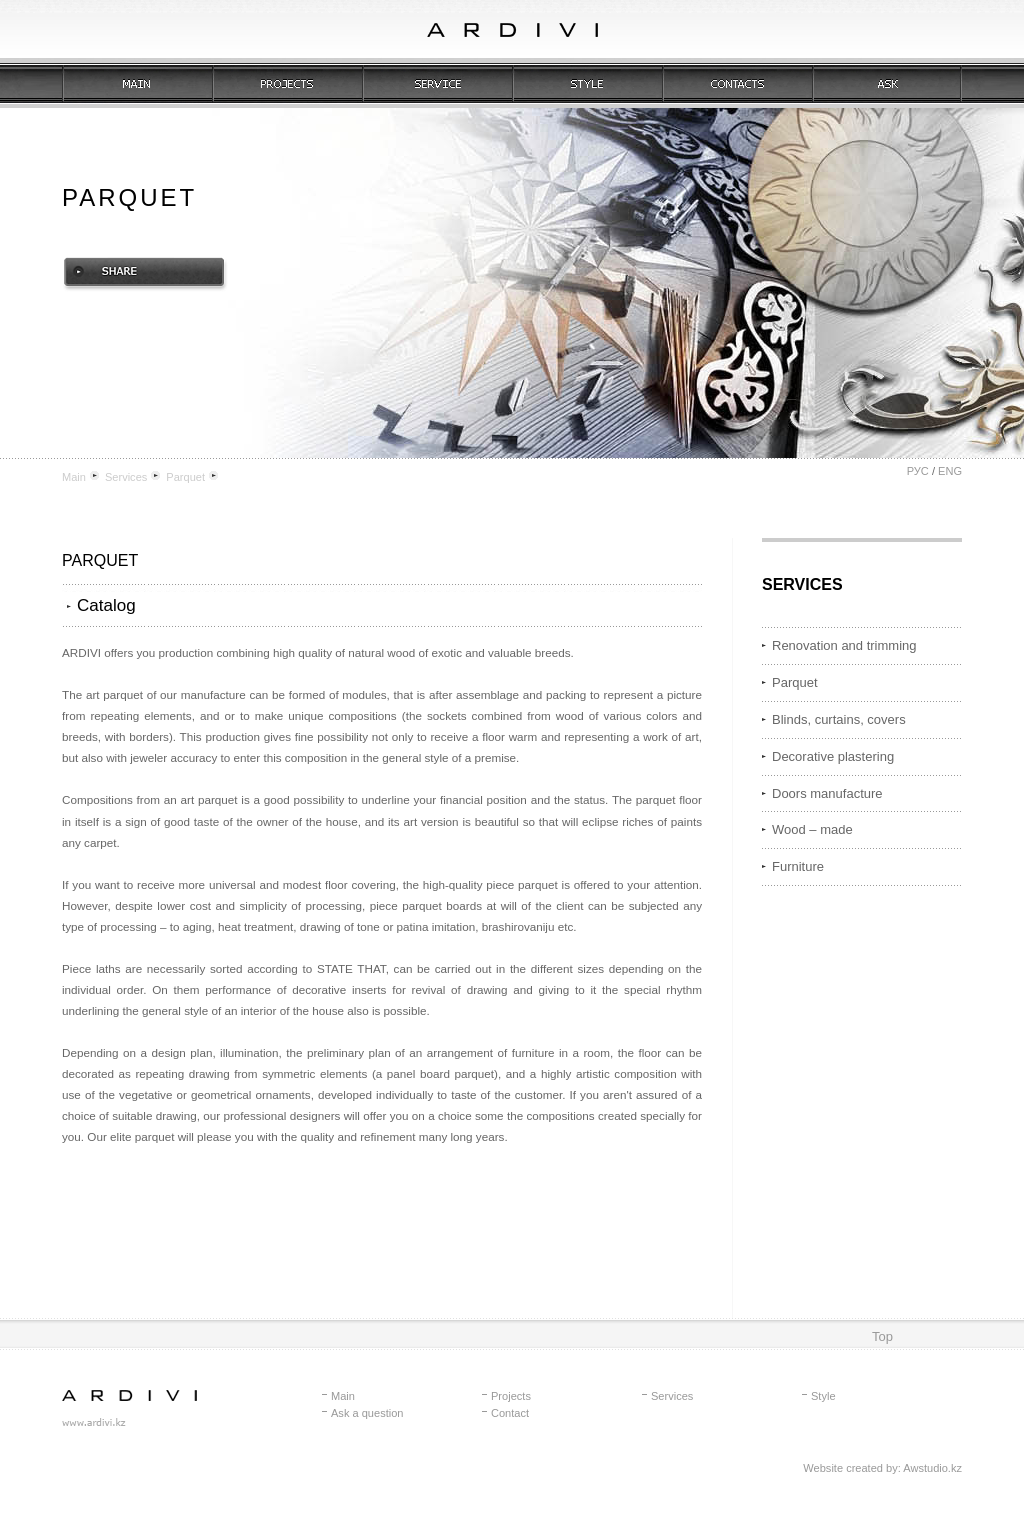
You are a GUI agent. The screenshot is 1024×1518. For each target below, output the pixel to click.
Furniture (798, 866)
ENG (950, 471)
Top (882, 1336)
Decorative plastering (833, 756)
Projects (511, 1396)
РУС (918, 471)
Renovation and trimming (844, 645)
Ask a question (367, 1413)
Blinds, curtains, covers (839, 719)
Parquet (185, 477)
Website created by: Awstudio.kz (882, 1468)
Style (823, 1396)
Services (126, 477)
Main (74, 477)
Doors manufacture (827, 793)
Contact (510, 1413)
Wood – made (812, 829)
